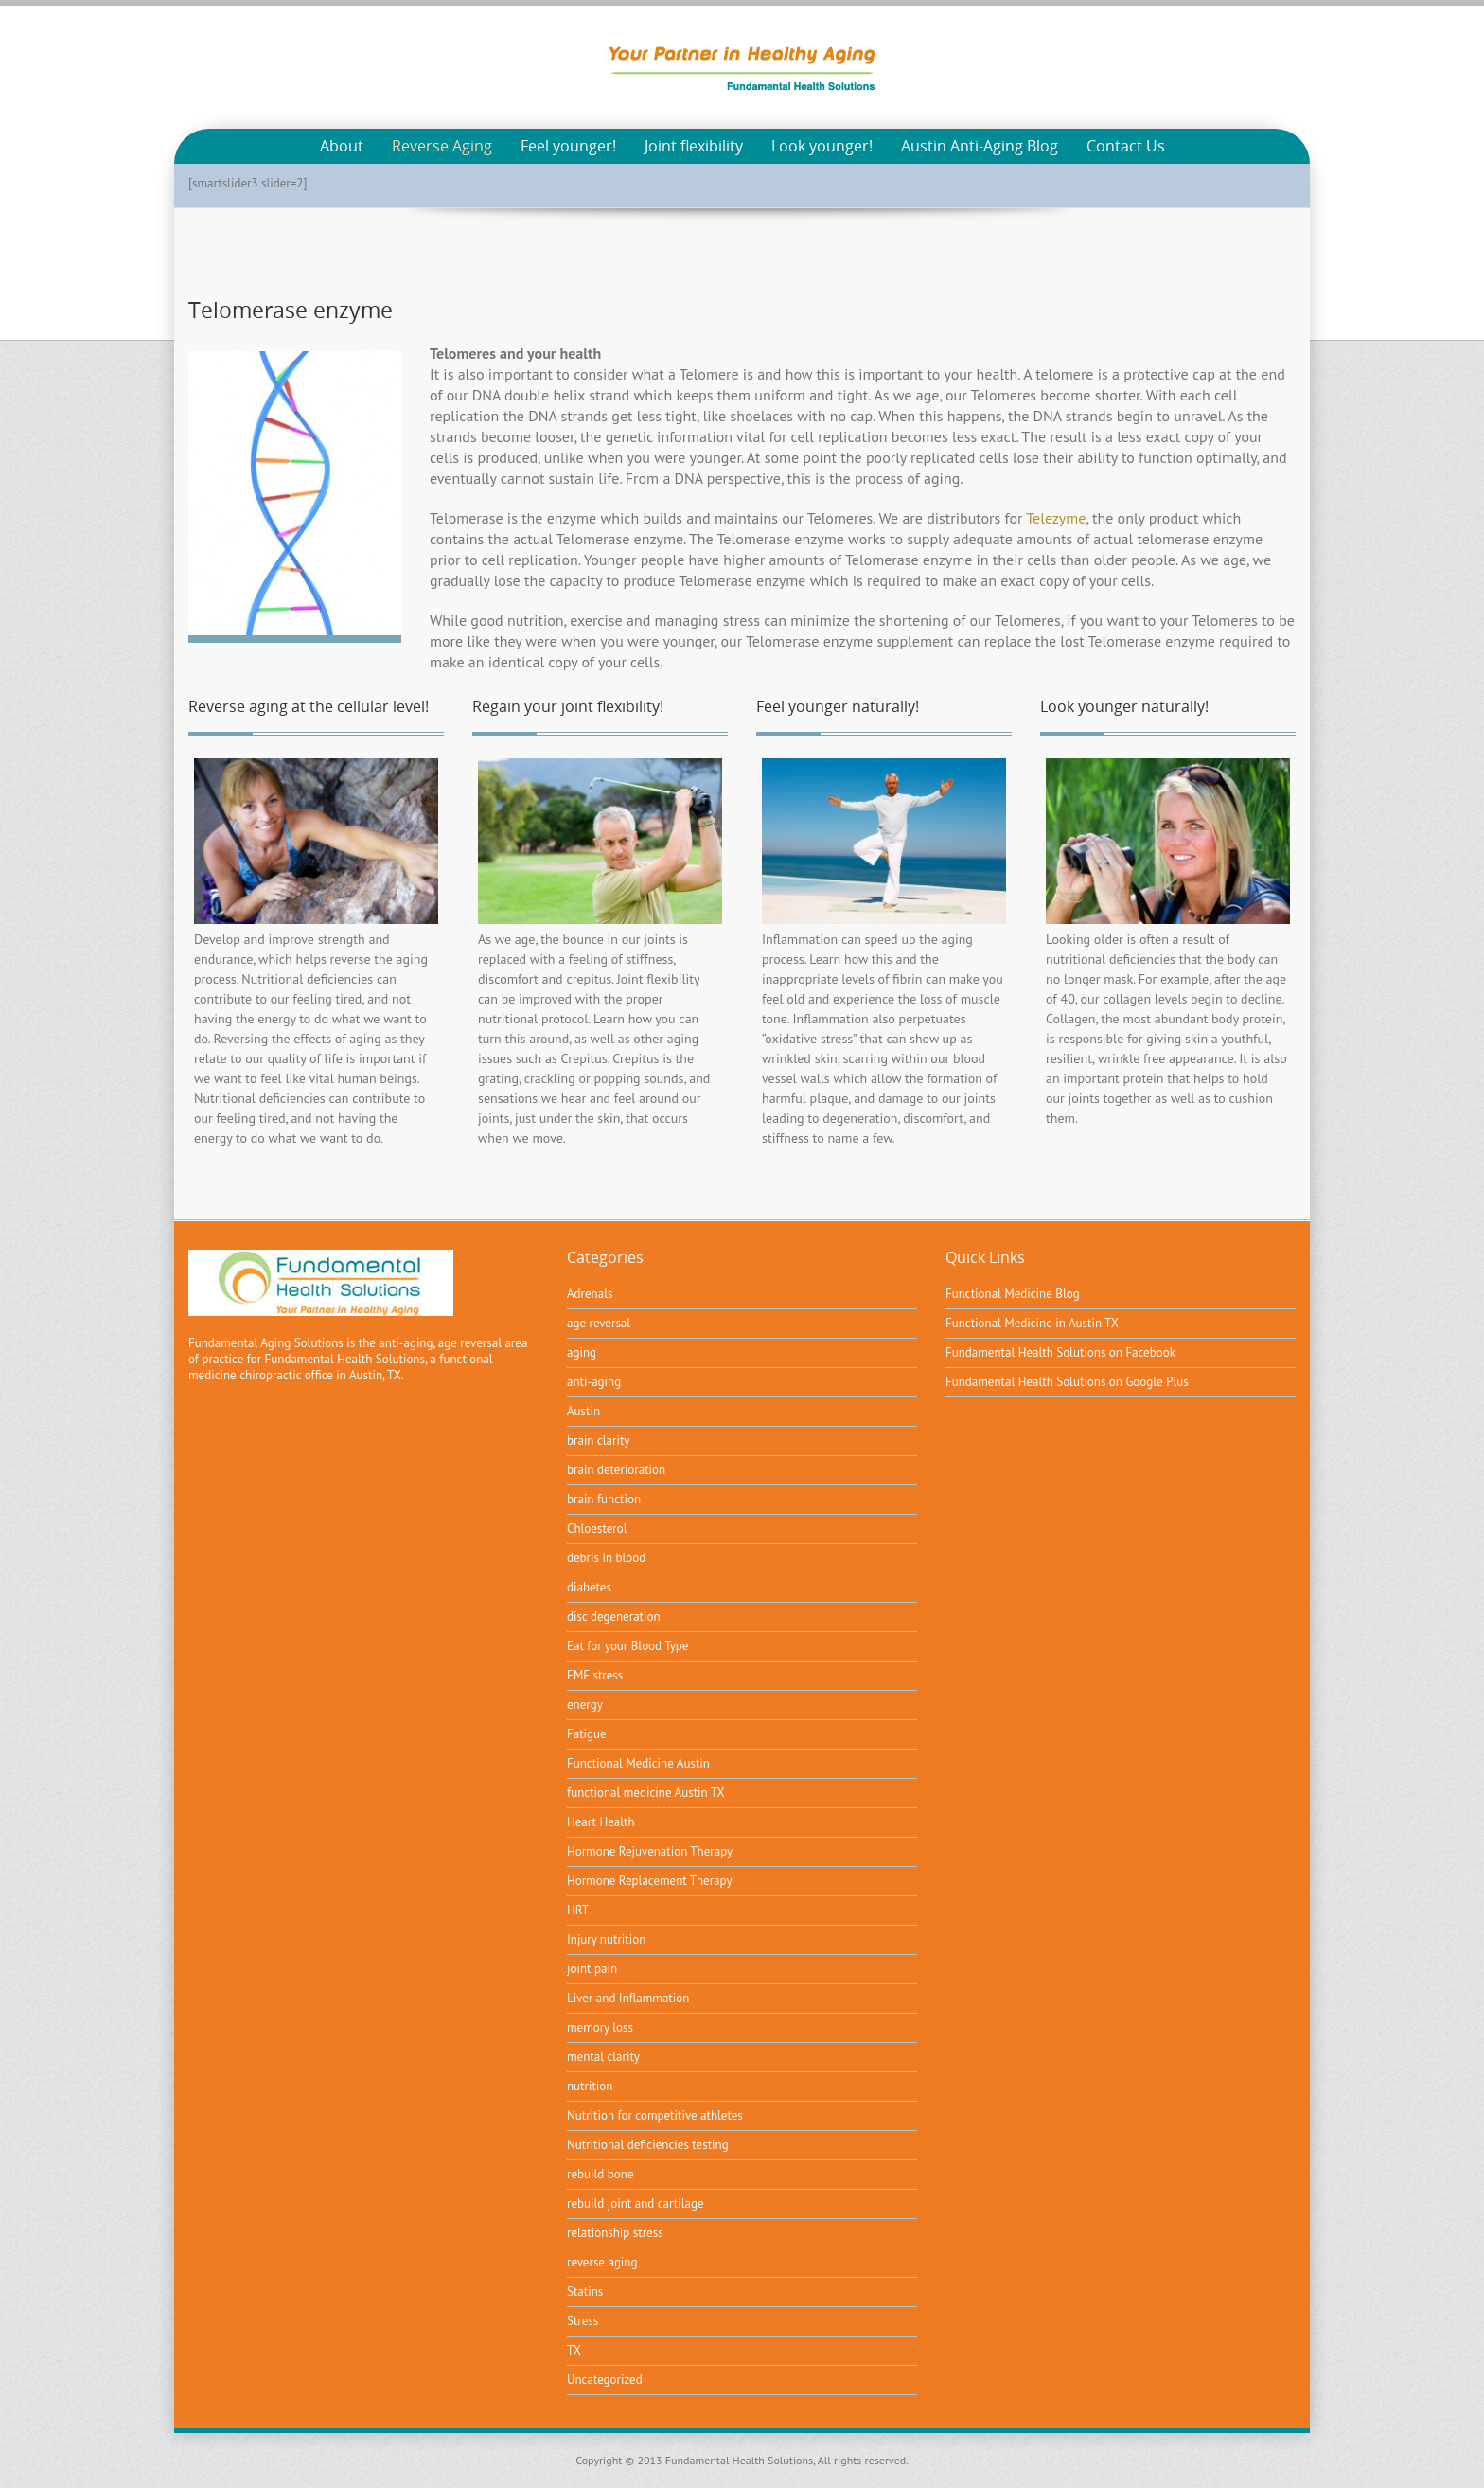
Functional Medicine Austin (638, 1763)
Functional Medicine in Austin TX (1032, 1323)
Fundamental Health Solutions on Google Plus (1067, 1382)
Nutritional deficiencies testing (648, 2145)
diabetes (589, 1587)
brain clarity (598, 1440)
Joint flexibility (694, 146)
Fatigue (587, 1734)
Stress (582, 2321)
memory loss (600, 2027)
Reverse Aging (442, 146)
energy (585, 1705)
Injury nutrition (606, 1939)
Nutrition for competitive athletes (655, 2115)
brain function (604, 1499)
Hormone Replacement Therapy (649, 1881)
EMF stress (595, 1675)
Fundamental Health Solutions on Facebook (1060, 1352)
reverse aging (602, 2262)
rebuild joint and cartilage (635, 2203)
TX (574, 2350)
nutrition (589, 2086)
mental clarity (603, 2057)
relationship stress (615, 2233)
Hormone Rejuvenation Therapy (650, 1851)
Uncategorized (605, 2380)
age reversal (598, 1323)
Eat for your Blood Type (627, 1646)
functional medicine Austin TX (646, 1793)
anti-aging (594, 1382)
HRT (578, 1910)
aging (581, 1352)
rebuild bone (600, 2174)
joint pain (592, 1969)
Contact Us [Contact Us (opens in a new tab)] (1125, 146)
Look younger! (822, 146)
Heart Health (601, 1822)
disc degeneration (614, 1616)
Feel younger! (568, 146)
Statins (585, 2292)
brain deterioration (616, 1470)
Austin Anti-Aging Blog (979, 146)
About (341, 146)
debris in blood (606, 1558)
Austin (583, 1411)
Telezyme (1056, 517)
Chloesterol (597, 1528)
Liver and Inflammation (628, 1998)
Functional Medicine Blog (1012, 1294)
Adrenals (589, 1294)
